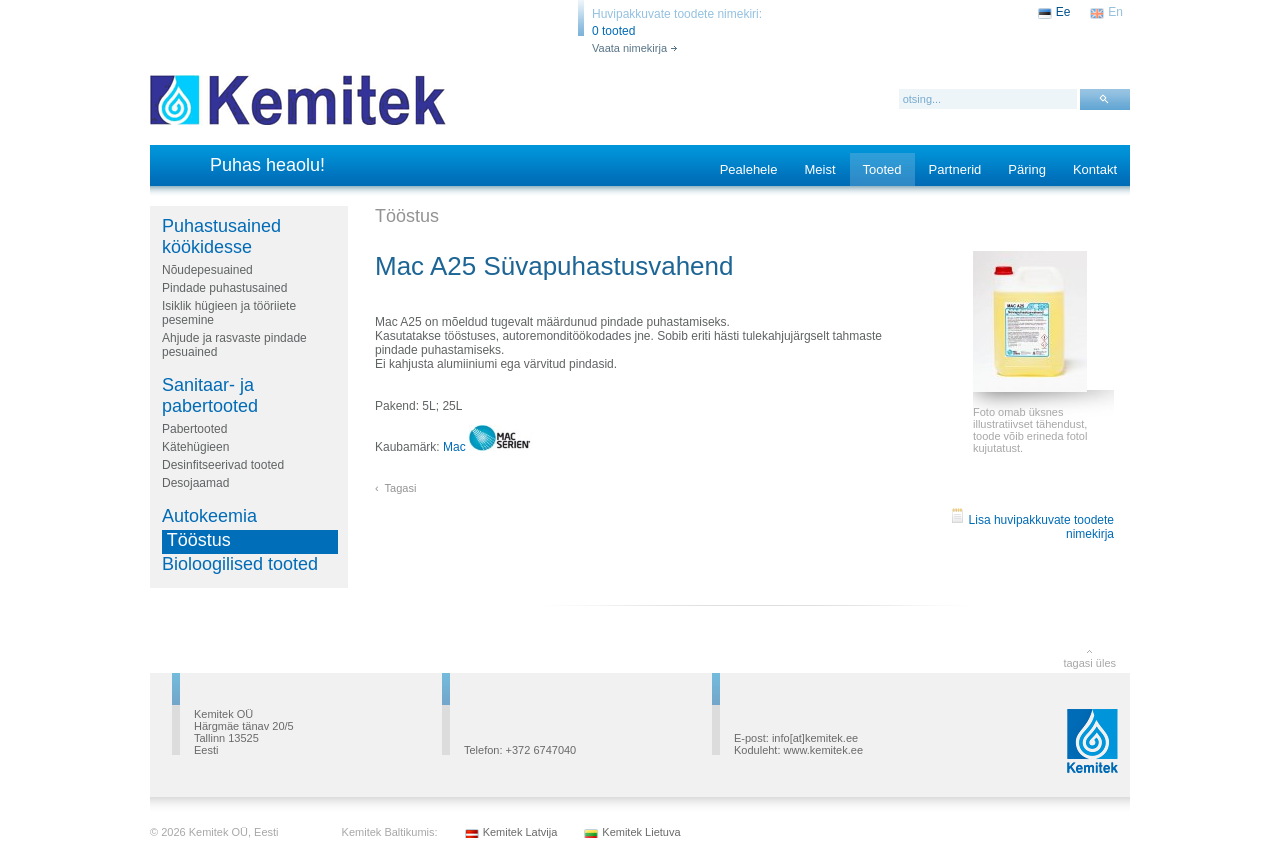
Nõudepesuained (207, 270)
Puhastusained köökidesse (221, 236)
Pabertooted (194, 429)
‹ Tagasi (395, 488)
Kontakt (1095, 169)
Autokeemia (209, 516)
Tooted (882, 169)
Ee (1063, 12)
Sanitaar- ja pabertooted (210, 395)
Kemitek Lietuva (641, 832)
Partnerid (955, 169)
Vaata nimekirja (629, 48)
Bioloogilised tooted (240, 564)
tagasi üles (1089, 663)
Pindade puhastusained (224, 288)
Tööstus (199, 540)
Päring (1027, 169)
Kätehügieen (195, 447)
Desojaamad (195, 483)
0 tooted (613, 31)
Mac (488, 447)
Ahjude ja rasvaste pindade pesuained (234, 345)
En (1115, 12)
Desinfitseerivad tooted (223, 465)
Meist (819, 169)
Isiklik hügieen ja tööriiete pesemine (229, 313)
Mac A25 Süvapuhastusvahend (554, 266)
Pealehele (749, 169)
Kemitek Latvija (520, 832)
